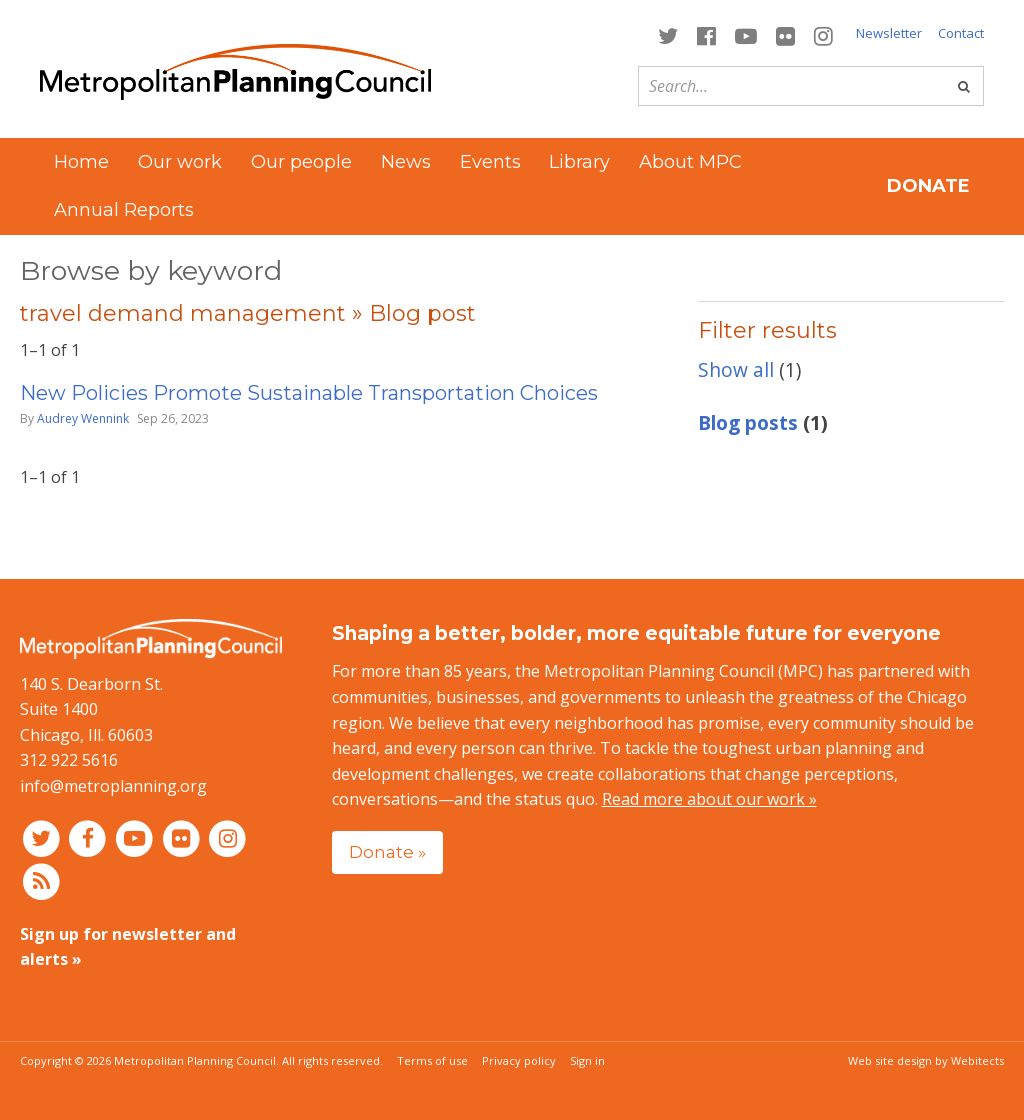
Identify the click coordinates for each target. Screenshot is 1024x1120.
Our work (180, 162)
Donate (928, 186)
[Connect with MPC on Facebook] (706, 34)
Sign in (587, 1060)
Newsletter (889, 33)
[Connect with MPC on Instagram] (824, 34)
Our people (301, 162)
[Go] (964, 86)
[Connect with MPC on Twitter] (667, 34)
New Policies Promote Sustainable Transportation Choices (309, 393)
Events (490, 162)
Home (81, 162)
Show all (736, 369)
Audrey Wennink (83, 418)
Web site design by (926, 1060)
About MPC (690, 162)
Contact (961, 33)
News (406, 162)
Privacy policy (519, 1060)
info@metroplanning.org (113, 786)
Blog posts (748, 422)
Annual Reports (124, 210)
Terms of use (432, 1060)
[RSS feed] (41, 880)
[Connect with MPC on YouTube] (745, 34)
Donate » (387, 851)
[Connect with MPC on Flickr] (786, 34)
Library (579, 162)
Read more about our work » (709, 799)
